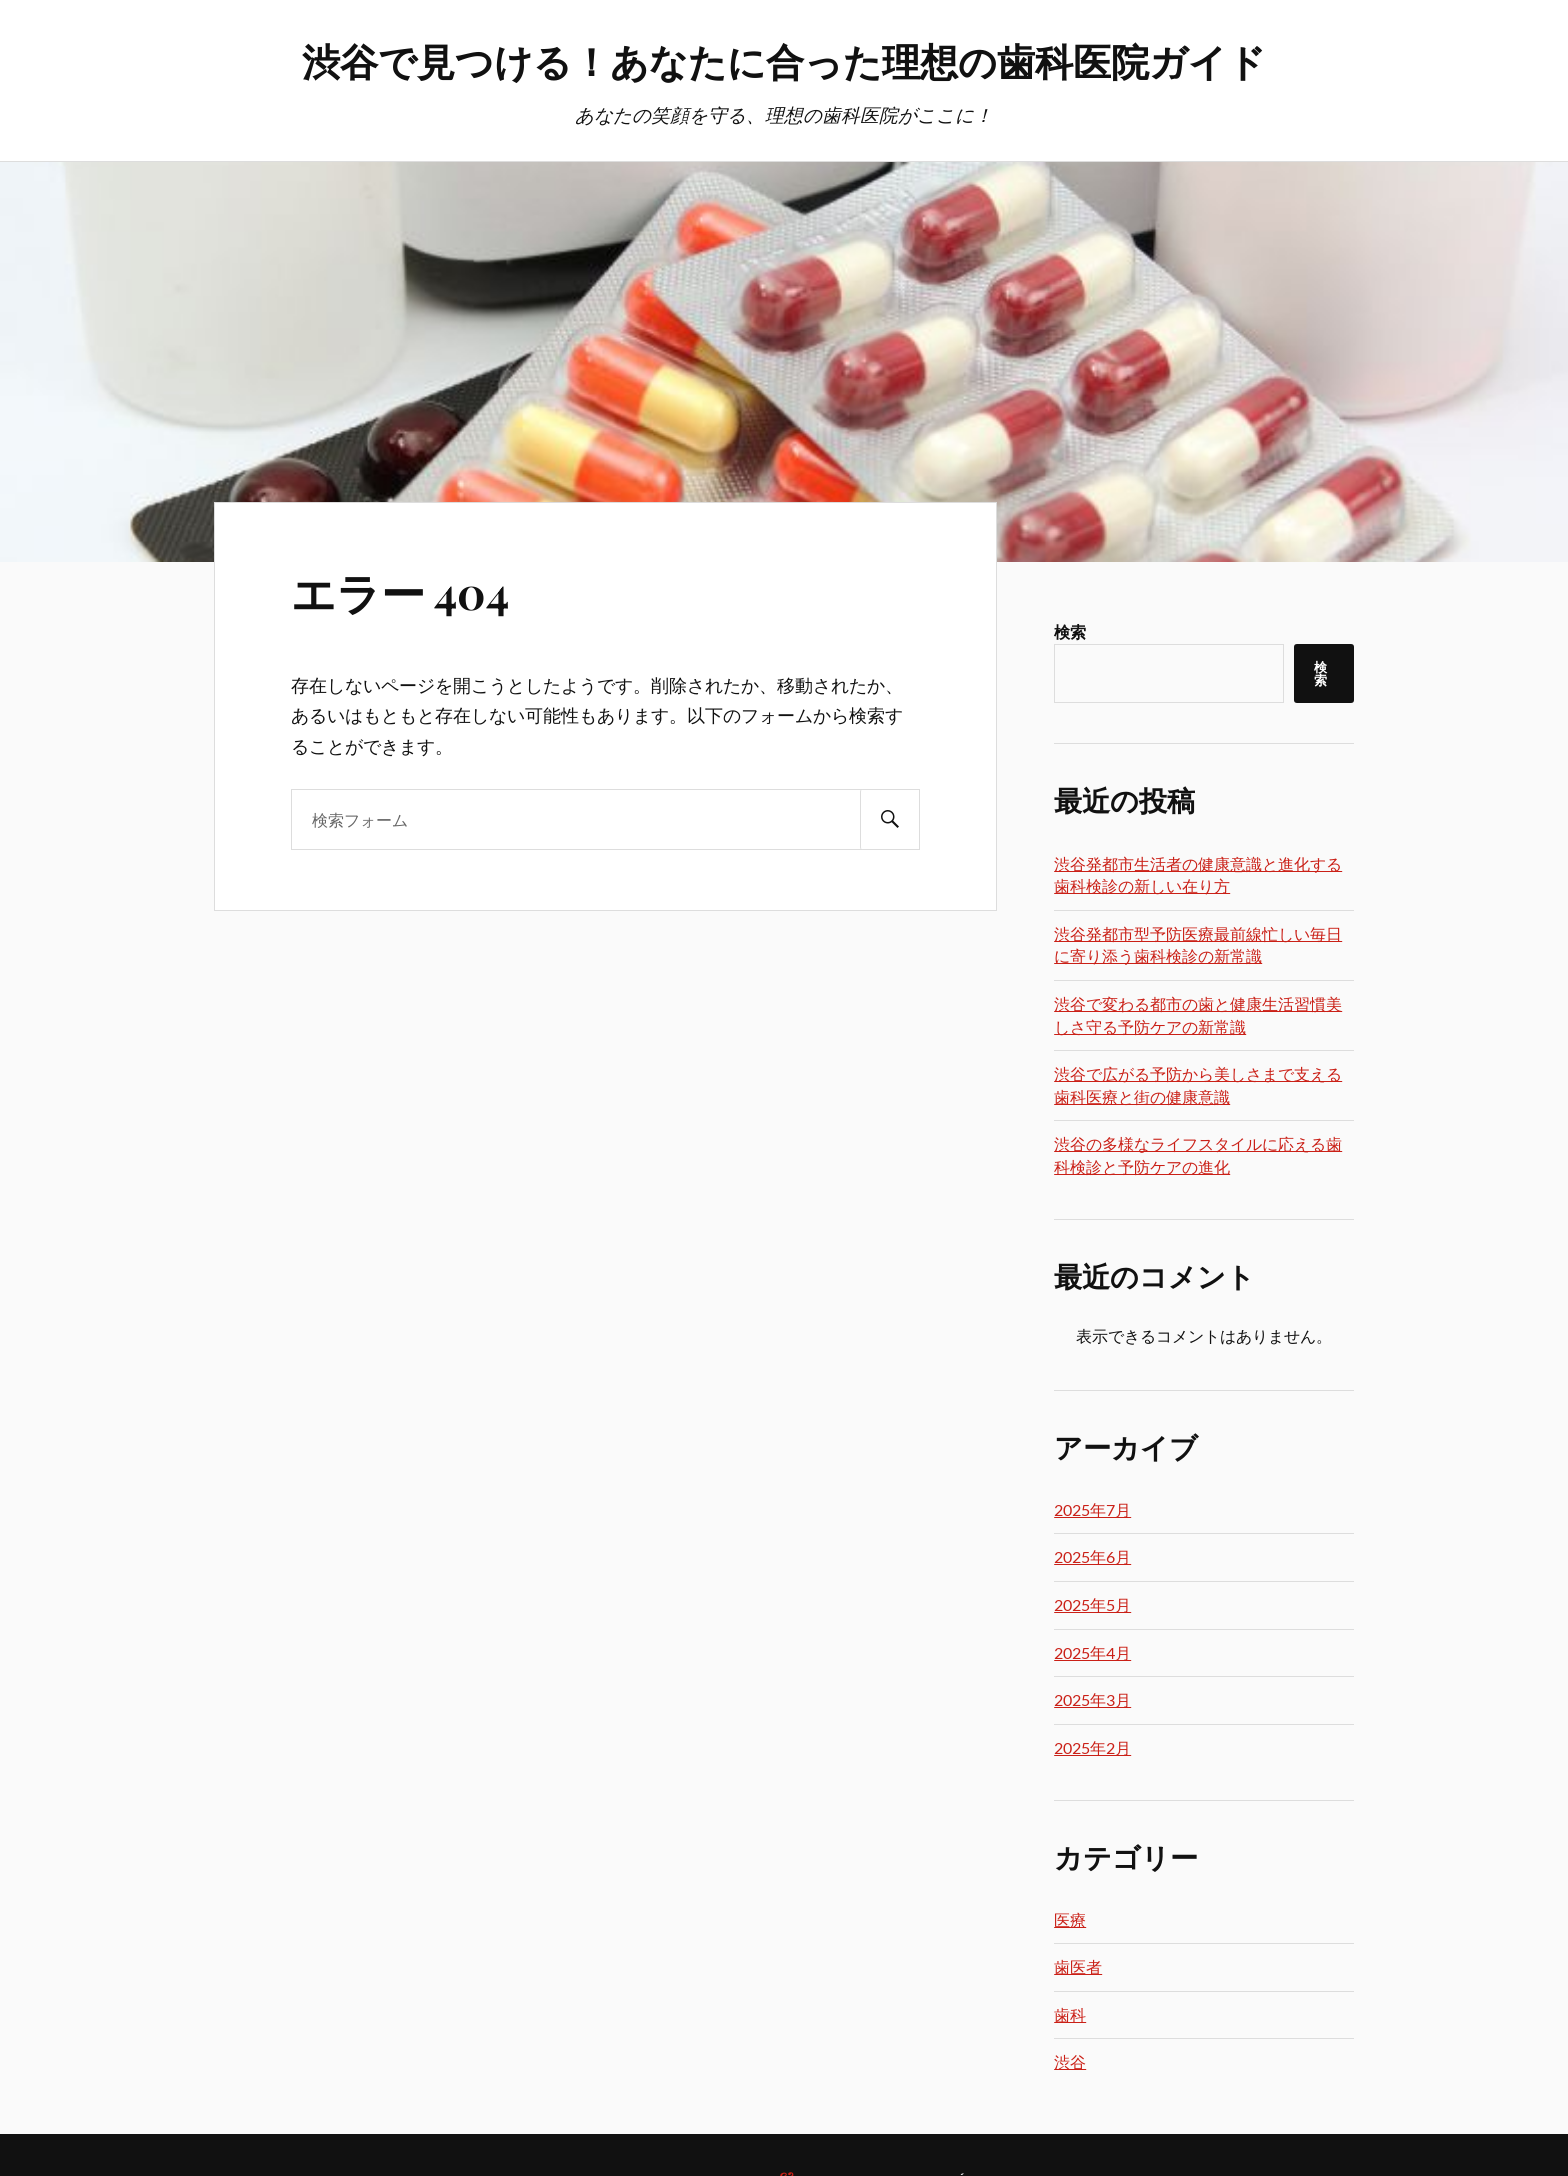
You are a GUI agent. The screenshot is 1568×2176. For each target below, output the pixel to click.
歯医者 (1078, 1966)
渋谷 (1070, 2061)
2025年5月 (1092, 1604)
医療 (1070, 1919)
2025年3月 (1092, 1699)
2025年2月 (1092, 1747)
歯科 (1070, 2014)
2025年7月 (1092, 1509)
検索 (1070, 631)
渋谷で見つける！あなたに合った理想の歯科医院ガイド (784, 60)
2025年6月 (1092, 1556)
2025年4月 (1092, 1652)
